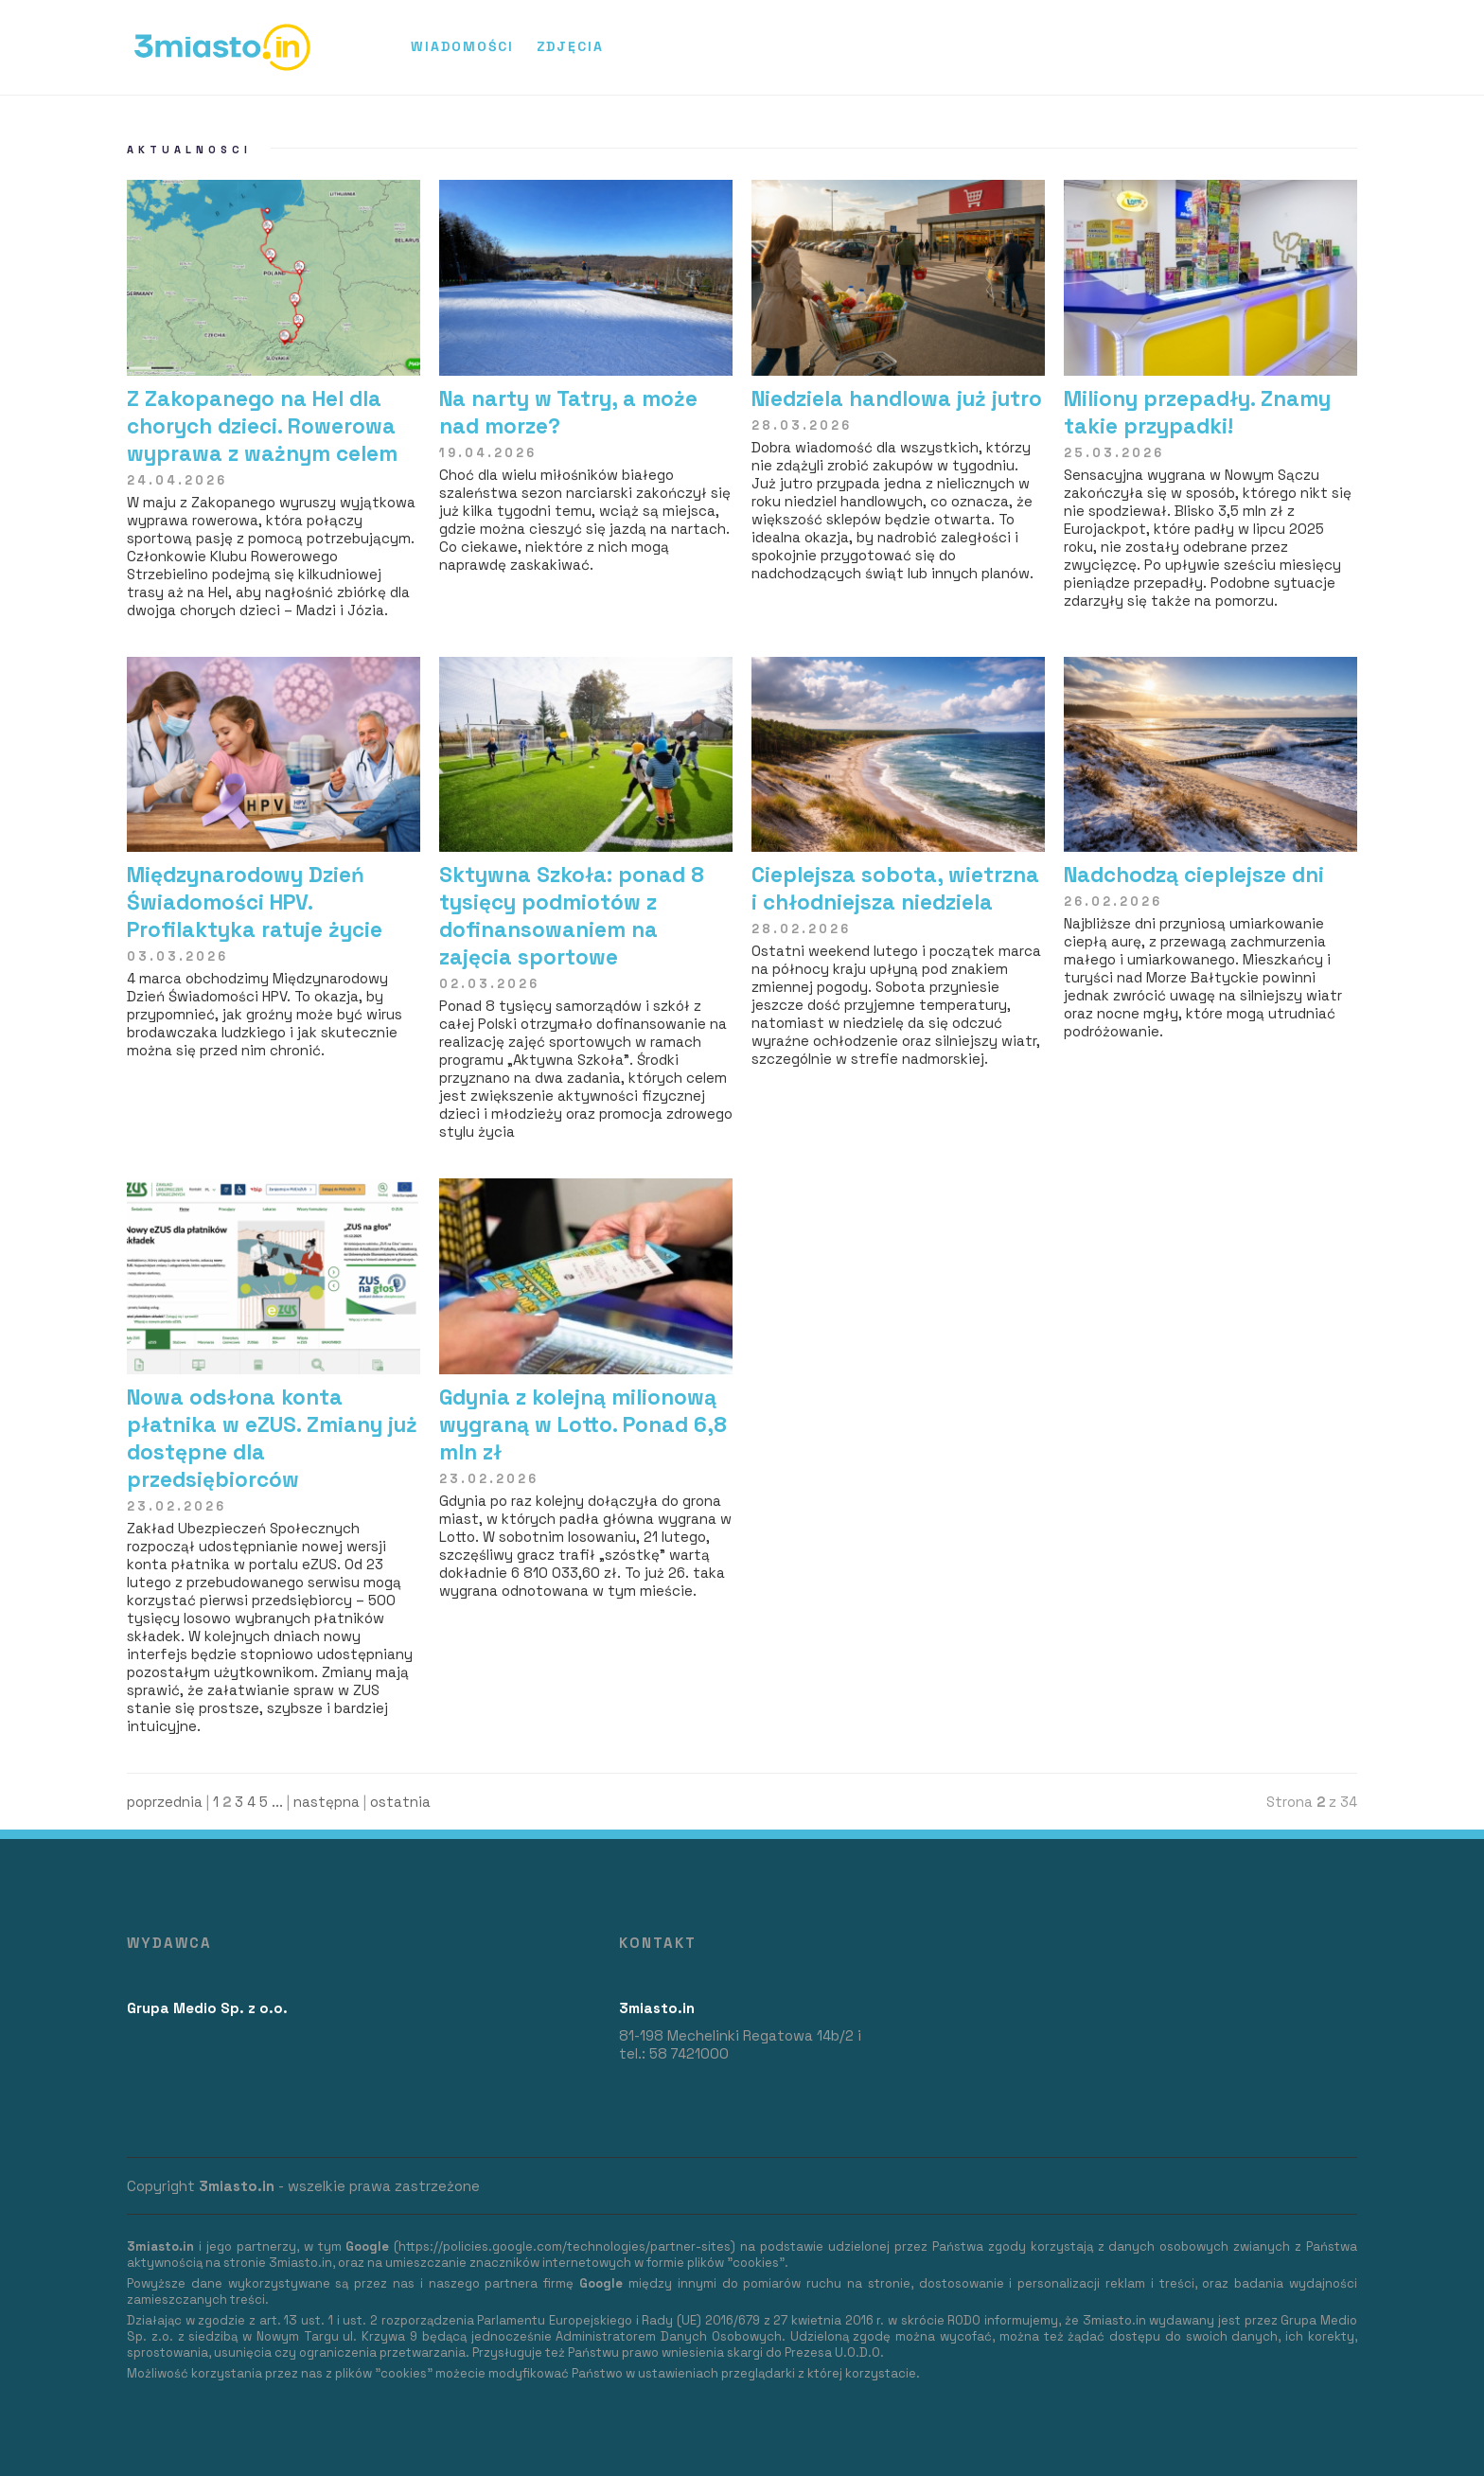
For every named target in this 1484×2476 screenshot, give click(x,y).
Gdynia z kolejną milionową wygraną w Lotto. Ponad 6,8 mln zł (583, 1425)
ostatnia (400, 1802)
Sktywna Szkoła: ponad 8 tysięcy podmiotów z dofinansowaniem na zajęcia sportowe (571, 916)
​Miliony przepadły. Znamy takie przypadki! (1197, 412)
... (277, 1802)
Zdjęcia (570, 46)
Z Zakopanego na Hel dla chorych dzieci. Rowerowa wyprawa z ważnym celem (262, 426)
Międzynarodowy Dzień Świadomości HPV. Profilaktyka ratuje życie (254, 902)
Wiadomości (462, 46)
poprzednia (165, 1802)
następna (326, 1802)
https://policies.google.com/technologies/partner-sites (564, 2246)
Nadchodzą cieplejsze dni (1194, 875)
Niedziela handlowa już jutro (896, 399)
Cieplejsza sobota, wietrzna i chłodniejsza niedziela (895, 888)
